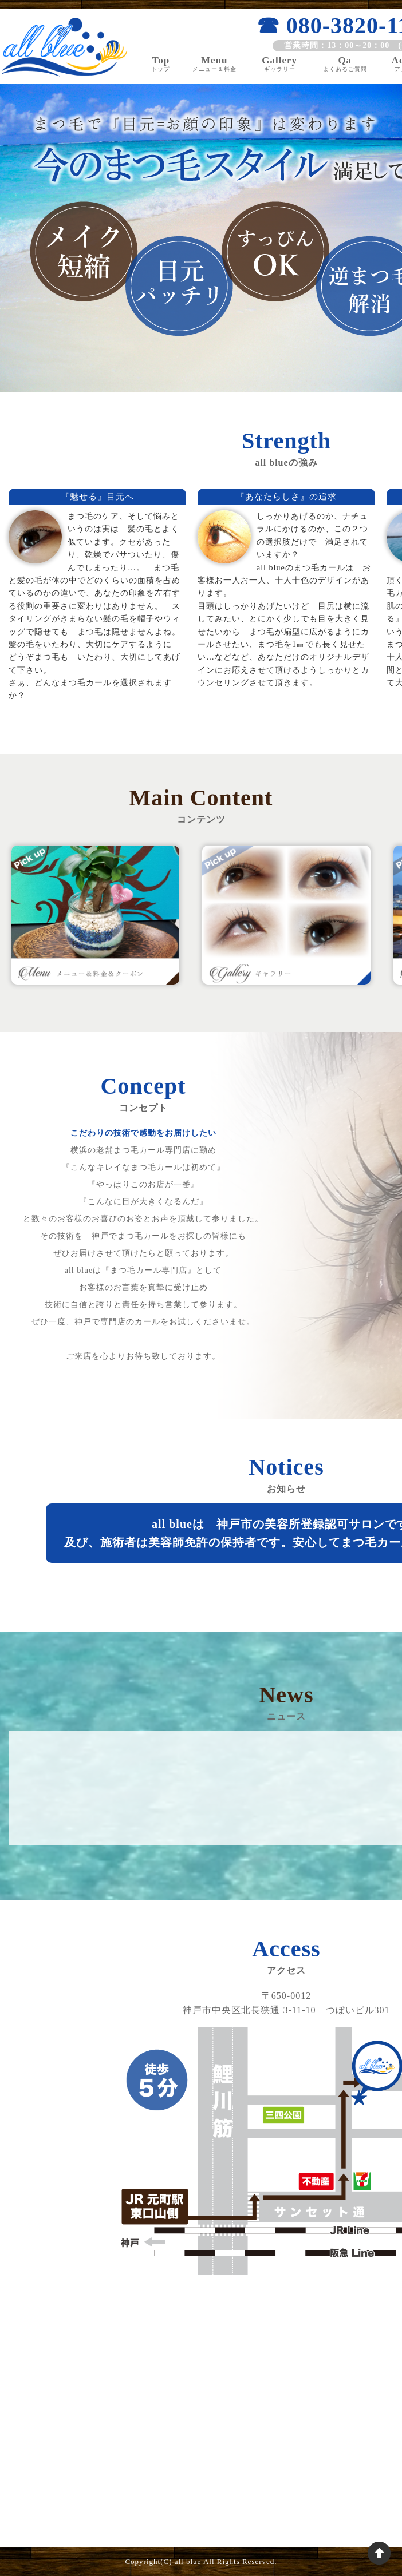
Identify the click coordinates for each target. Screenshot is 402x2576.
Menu (214, 62)
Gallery (279, 62)
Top (161, 62)
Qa (345, 62)
